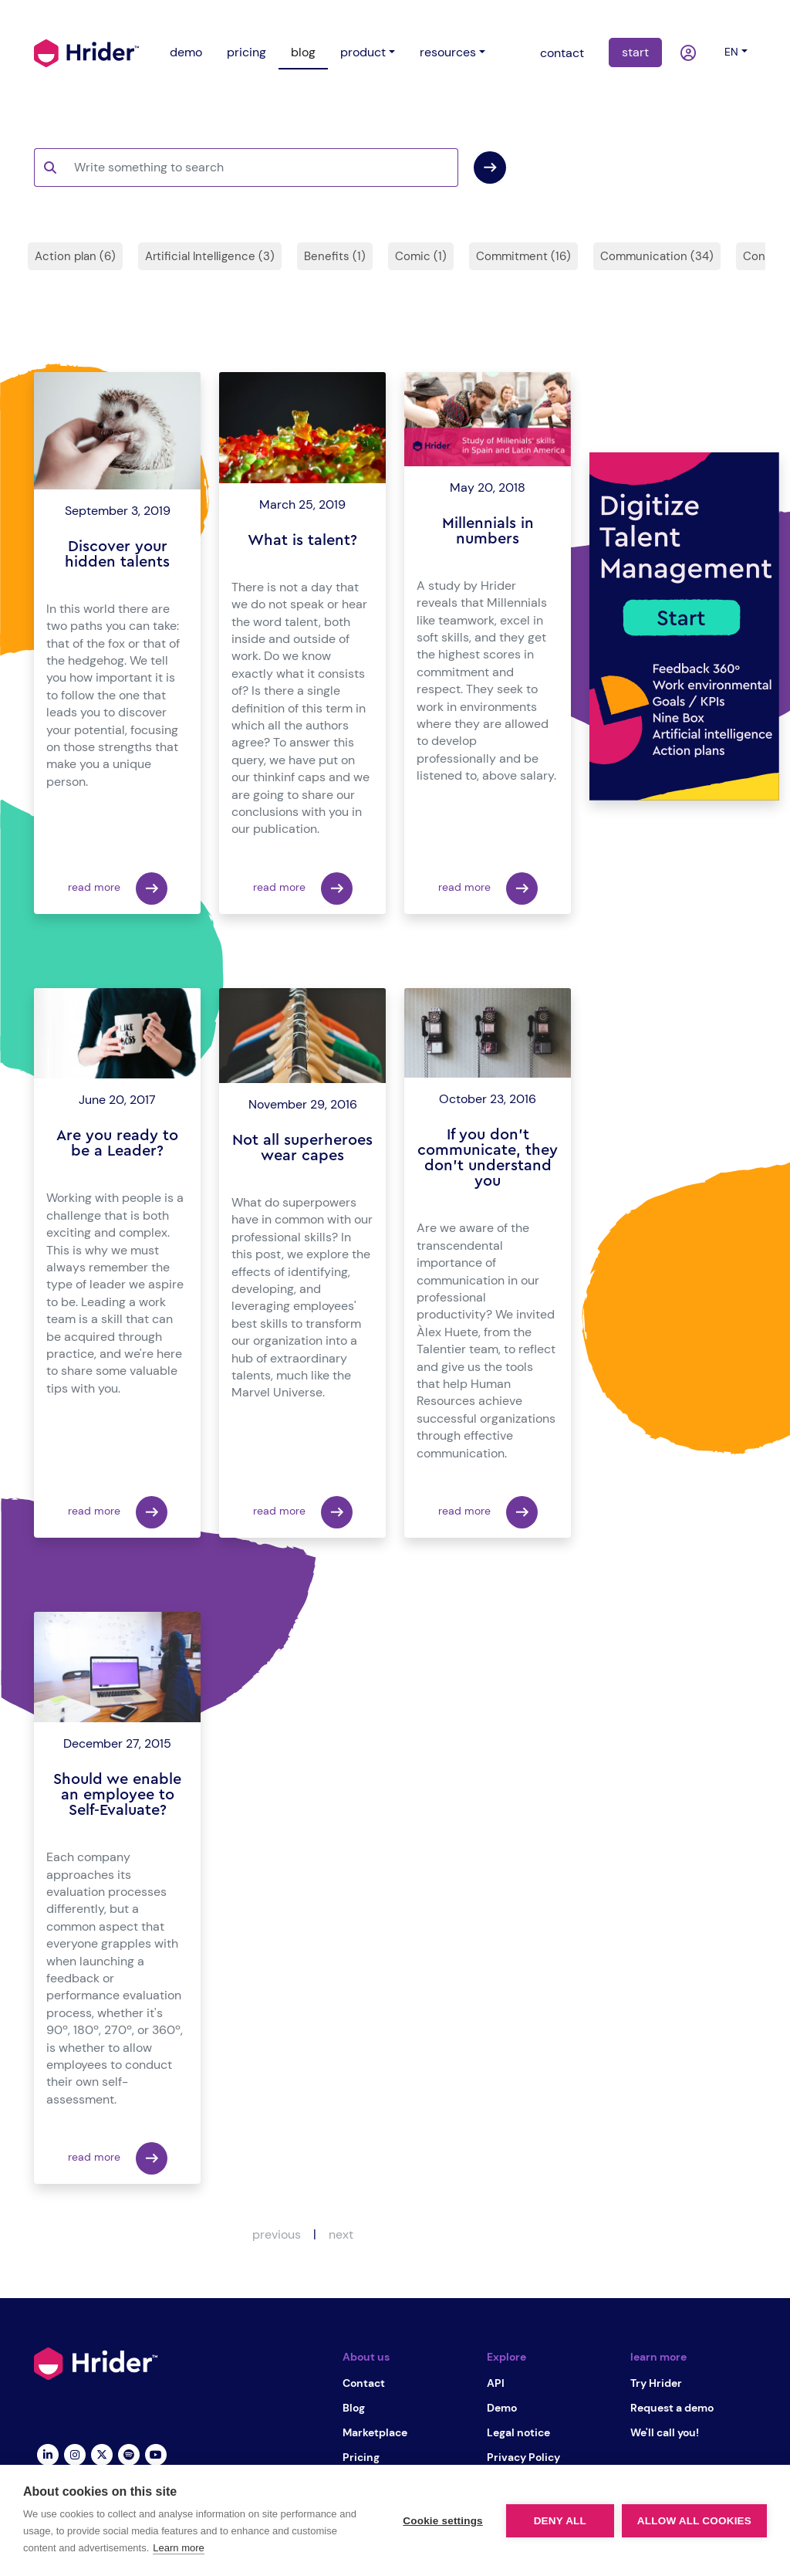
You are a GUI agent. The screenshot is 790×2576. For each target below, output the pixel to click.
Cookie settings (443, 2521)
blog (303, 52)
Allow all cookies (694, 2521)
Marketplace (375, 2432)
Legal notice (518, 2432)
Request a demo (672, 2408)
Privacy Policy (523, 2457)
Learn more (178, 2548)
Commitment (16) (523, 256)
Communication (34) (657, 256)
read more (117, 888)
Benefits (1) (335, 256)
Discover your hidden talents (117, 554)
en (731, 52)
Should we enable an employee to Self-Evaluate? (117, 1795)
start (635, 52)
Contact (364, 2383)
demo (186, 52)
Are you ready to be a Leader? (117, 1143)
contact (562, 53)
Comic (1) (421, 256)
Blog (354, 2408)
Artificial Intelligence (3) (210, 256)
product (363, 52)
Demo (502, 2408)
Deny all (560, 2521)
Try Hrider (656, 2383)
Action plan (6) (75, 256)
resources (448, 52)
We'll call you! (664, 2432)
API (496, 2383)
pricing (246, 52)
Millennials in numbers (488, 531)
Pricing (361, 2457)
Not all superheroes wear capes (302, 1147)
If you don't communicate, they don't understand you (487, 1158)
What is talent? (302, 540)
